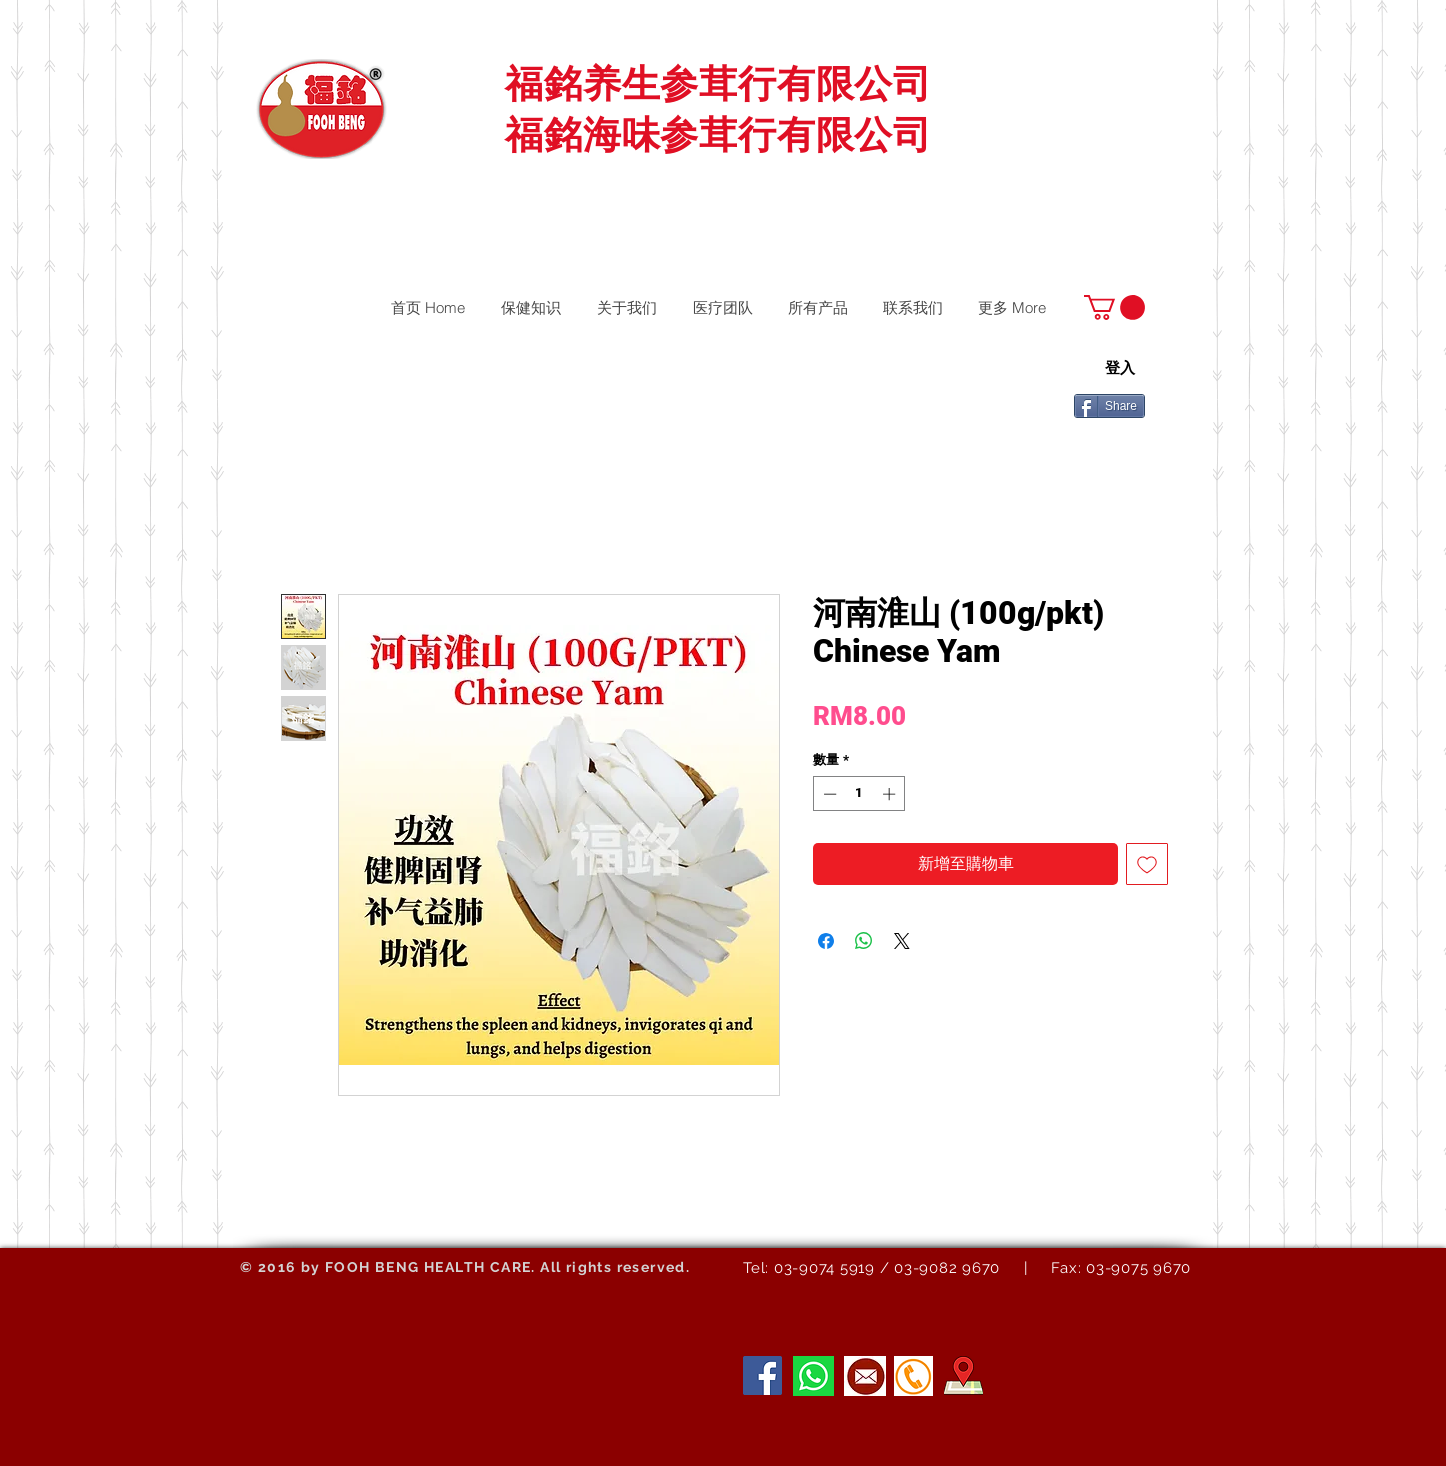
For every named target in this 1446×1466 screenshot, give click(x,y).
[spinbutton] (859, 794)
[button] (1114, 307)
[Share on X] (902, 941)
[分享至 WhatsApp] (864, 941)
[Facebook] (762, 1375)
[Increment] (891, 794)
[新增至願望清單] (1147, 864)
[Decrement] (828, 794)
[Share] (1109, 406)
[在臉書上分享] (826, 941)
